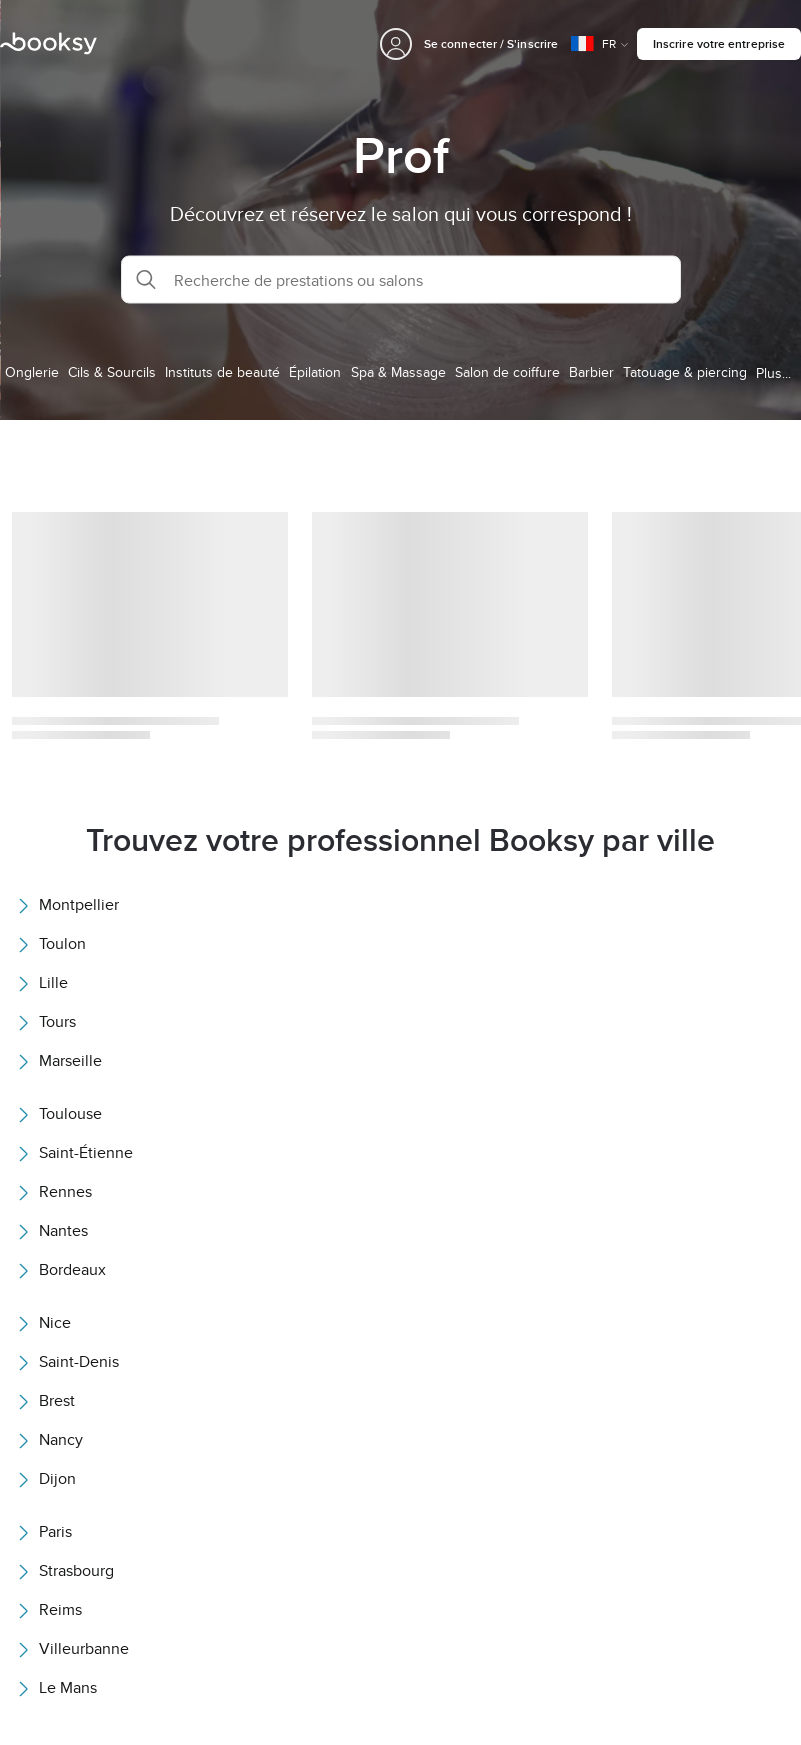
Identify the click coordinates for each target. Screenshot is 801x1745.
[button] (401, 280)
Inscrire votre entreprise (719, 43)
